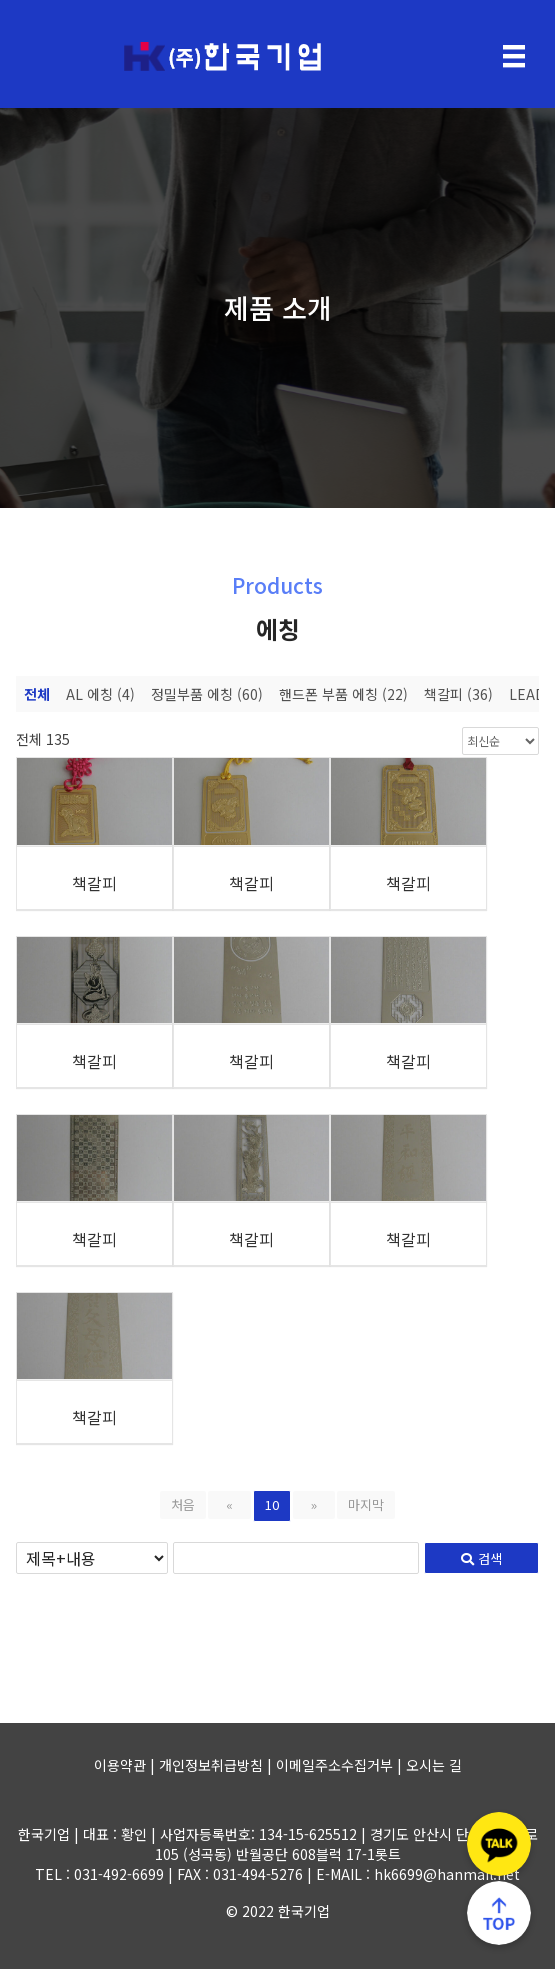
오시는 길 (434, 1765)
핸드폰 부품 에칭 (343, 694)
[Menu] (514, 56)
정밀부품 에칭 (207, 694)
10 (272, 1504)
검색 (481, 1558)
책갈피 (458, 694)
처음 (183, 1504)
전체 (37, 694)
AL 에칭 (100, 694)
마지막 (366, 1504)
